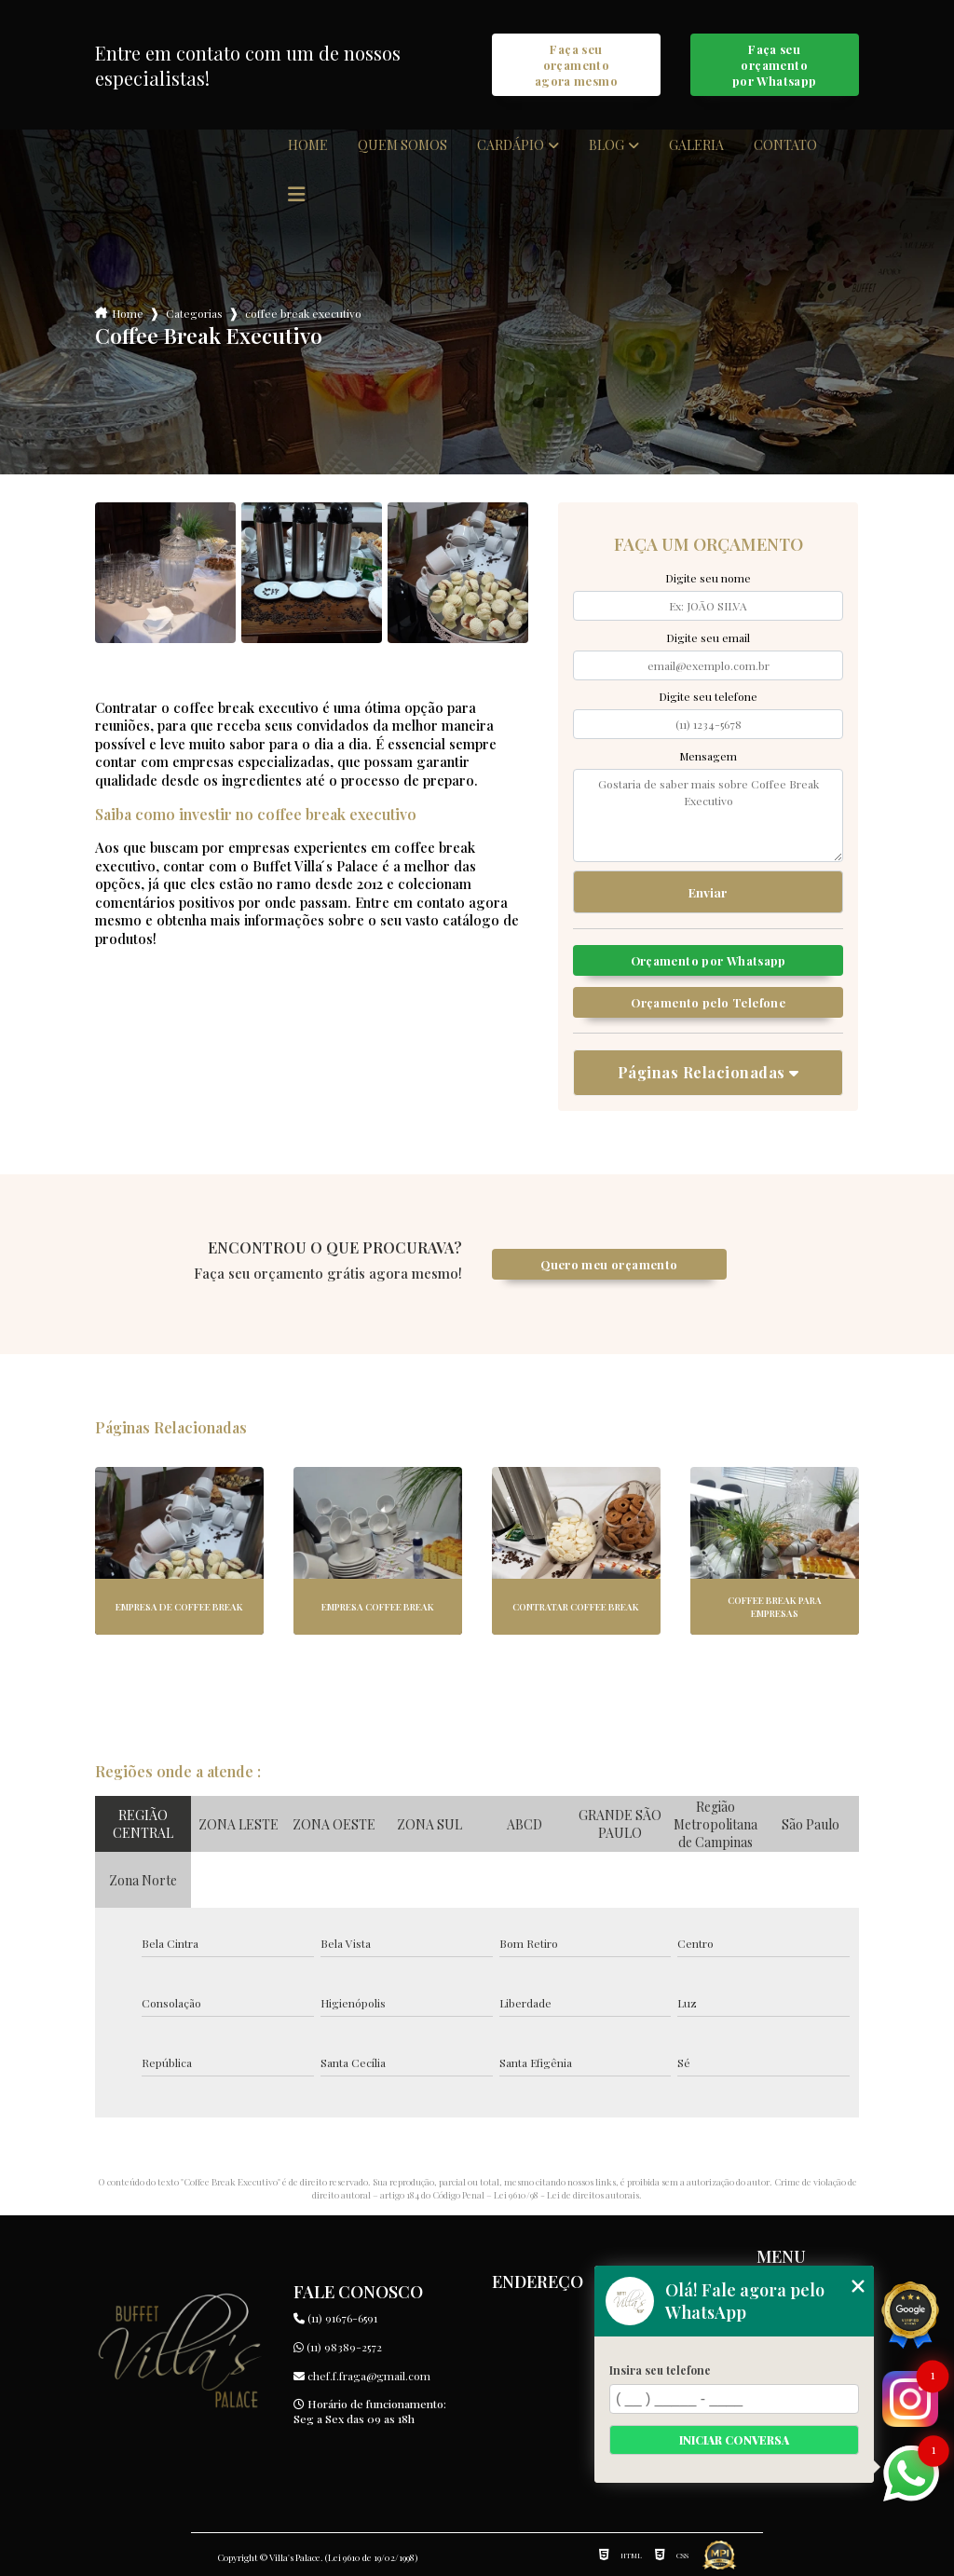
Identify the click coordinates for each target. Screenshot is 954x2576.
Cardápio (510, 145)
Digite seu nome (708, 577)
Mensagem (708, 755)
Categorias (194, 313)
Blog (606, 145)
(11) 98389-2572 (337, 2346)
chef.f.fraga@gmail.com (361, 2375)
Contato (785, 145)
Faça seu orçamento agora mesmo (576, 65)
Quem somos (402, 145)
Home (308, 145)
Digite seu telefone (708, 696)
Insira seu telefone (660, 2370)
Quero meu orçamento (608, 1264)
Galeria (696, 145)
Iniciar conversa (734, 2439)
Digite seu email (708, 637)
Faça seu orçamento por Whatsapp (774, 65)
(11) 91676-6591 (335, 2317)
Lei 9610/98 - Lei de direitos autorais (566, 2194)
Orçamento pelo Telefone (708, 1002)
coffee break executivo (303, 313)
